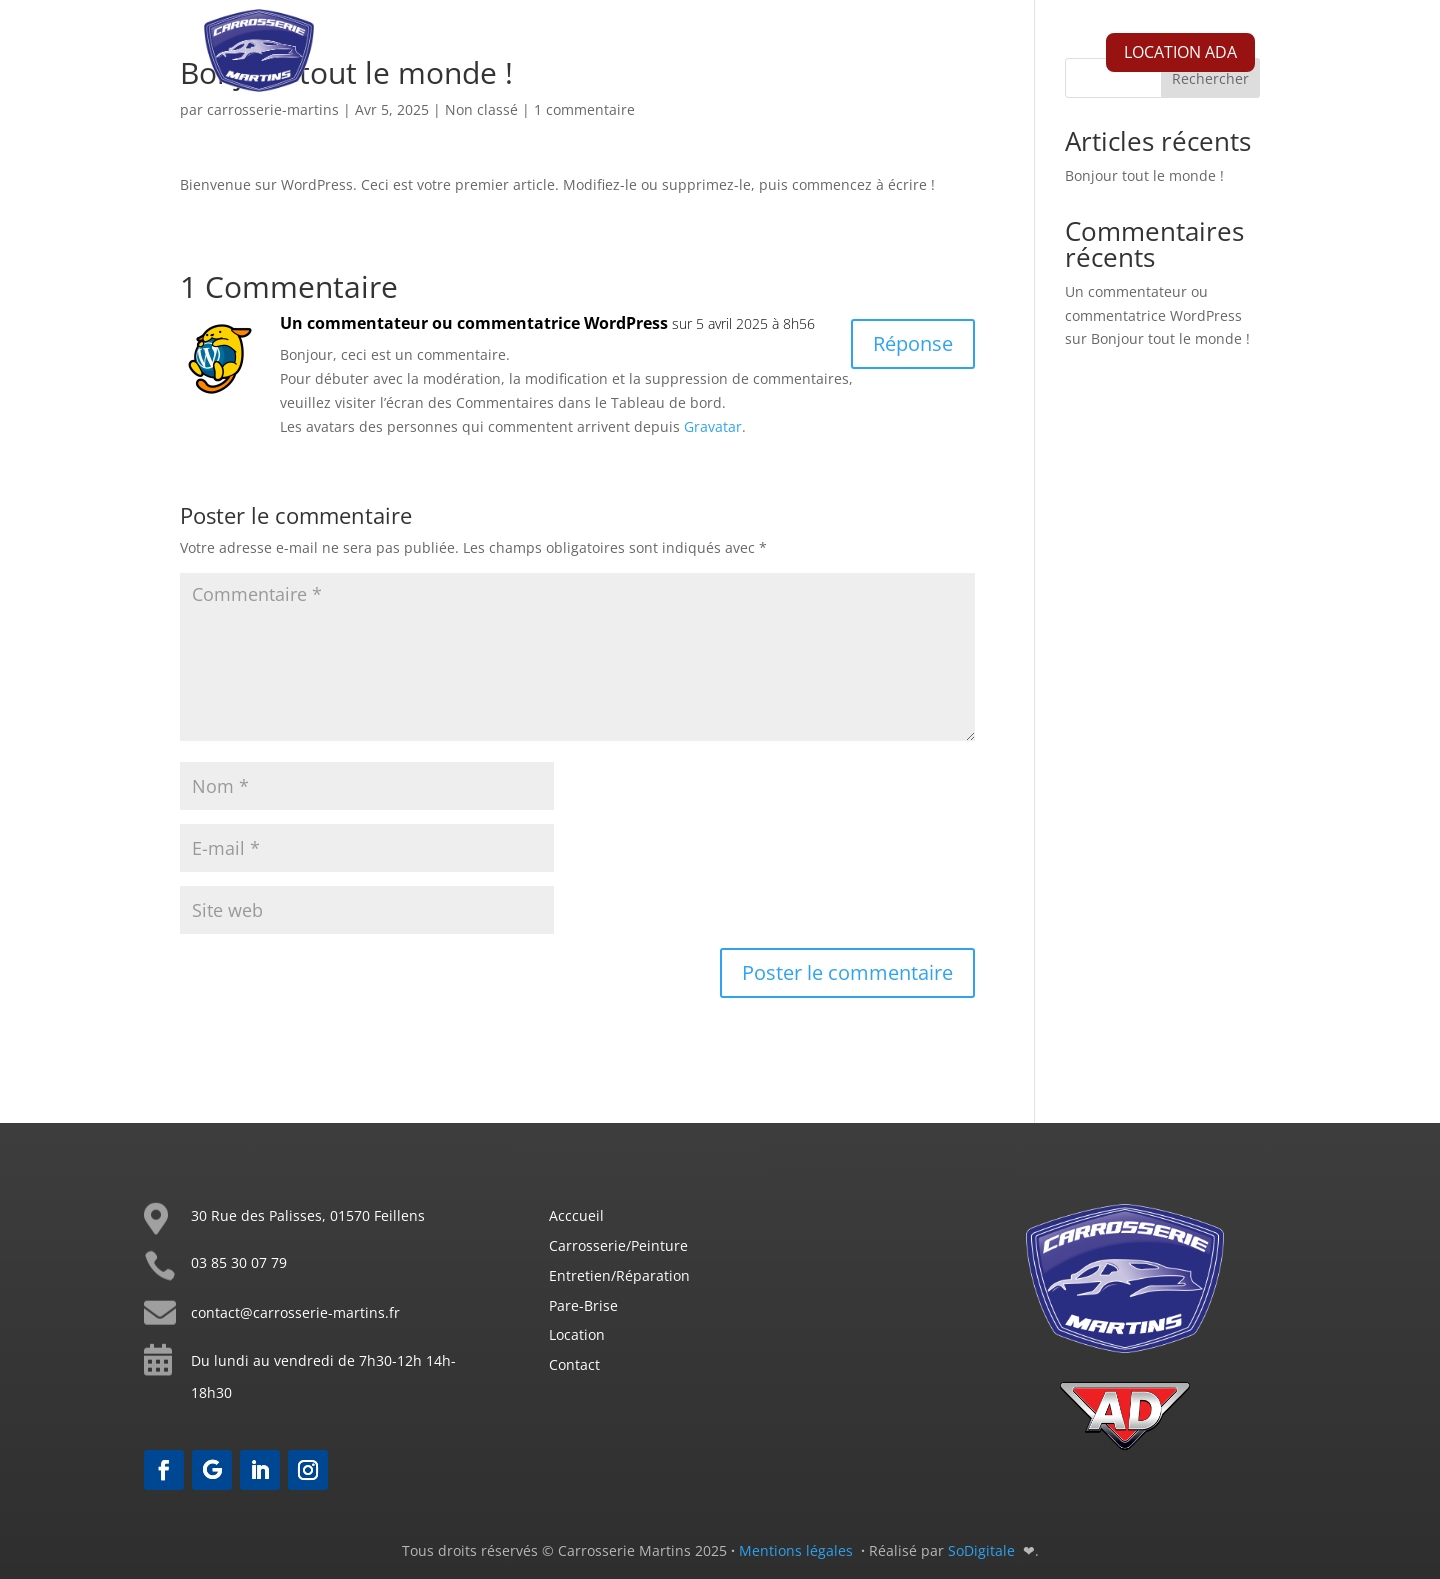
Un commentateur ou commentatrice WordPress (474, 323)
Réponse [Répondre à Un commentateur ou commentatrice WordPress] (913, 343)
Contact (950, 57)
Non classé (481, 109)
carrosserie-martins (273, 109)
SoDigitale (983, 1550)
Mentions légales (796, 1550)
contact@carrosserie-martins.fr (295, 1312)
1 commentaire (584, 109)
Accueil (487, 57)
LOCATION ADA (1180, 52)
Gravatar (713, 426)
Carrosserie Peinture (614, 57)
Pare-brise (860, 57)
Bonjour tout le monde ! (1144, 175)
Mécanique (757, 57)
